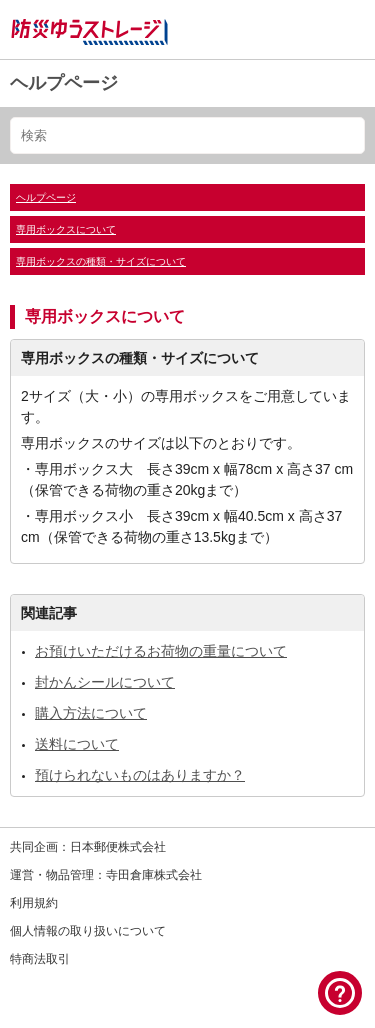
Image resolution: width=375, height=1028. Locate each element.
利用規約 (34, 903)
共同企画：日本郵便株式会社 (88, 847)
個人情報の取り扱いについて (88, 931)
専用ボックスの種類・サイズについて (101, 261)
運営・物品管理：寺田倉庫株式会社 (106, 875)
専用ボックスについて (66, 229)
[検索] (187, 135)
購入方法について (91, 713)
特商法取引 (40, 959)
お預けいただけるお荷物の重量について (161, 651)
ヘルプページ (64, 83)
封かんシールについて (105, 682)
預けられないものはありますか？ (140, 775)
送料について (77, 744)
